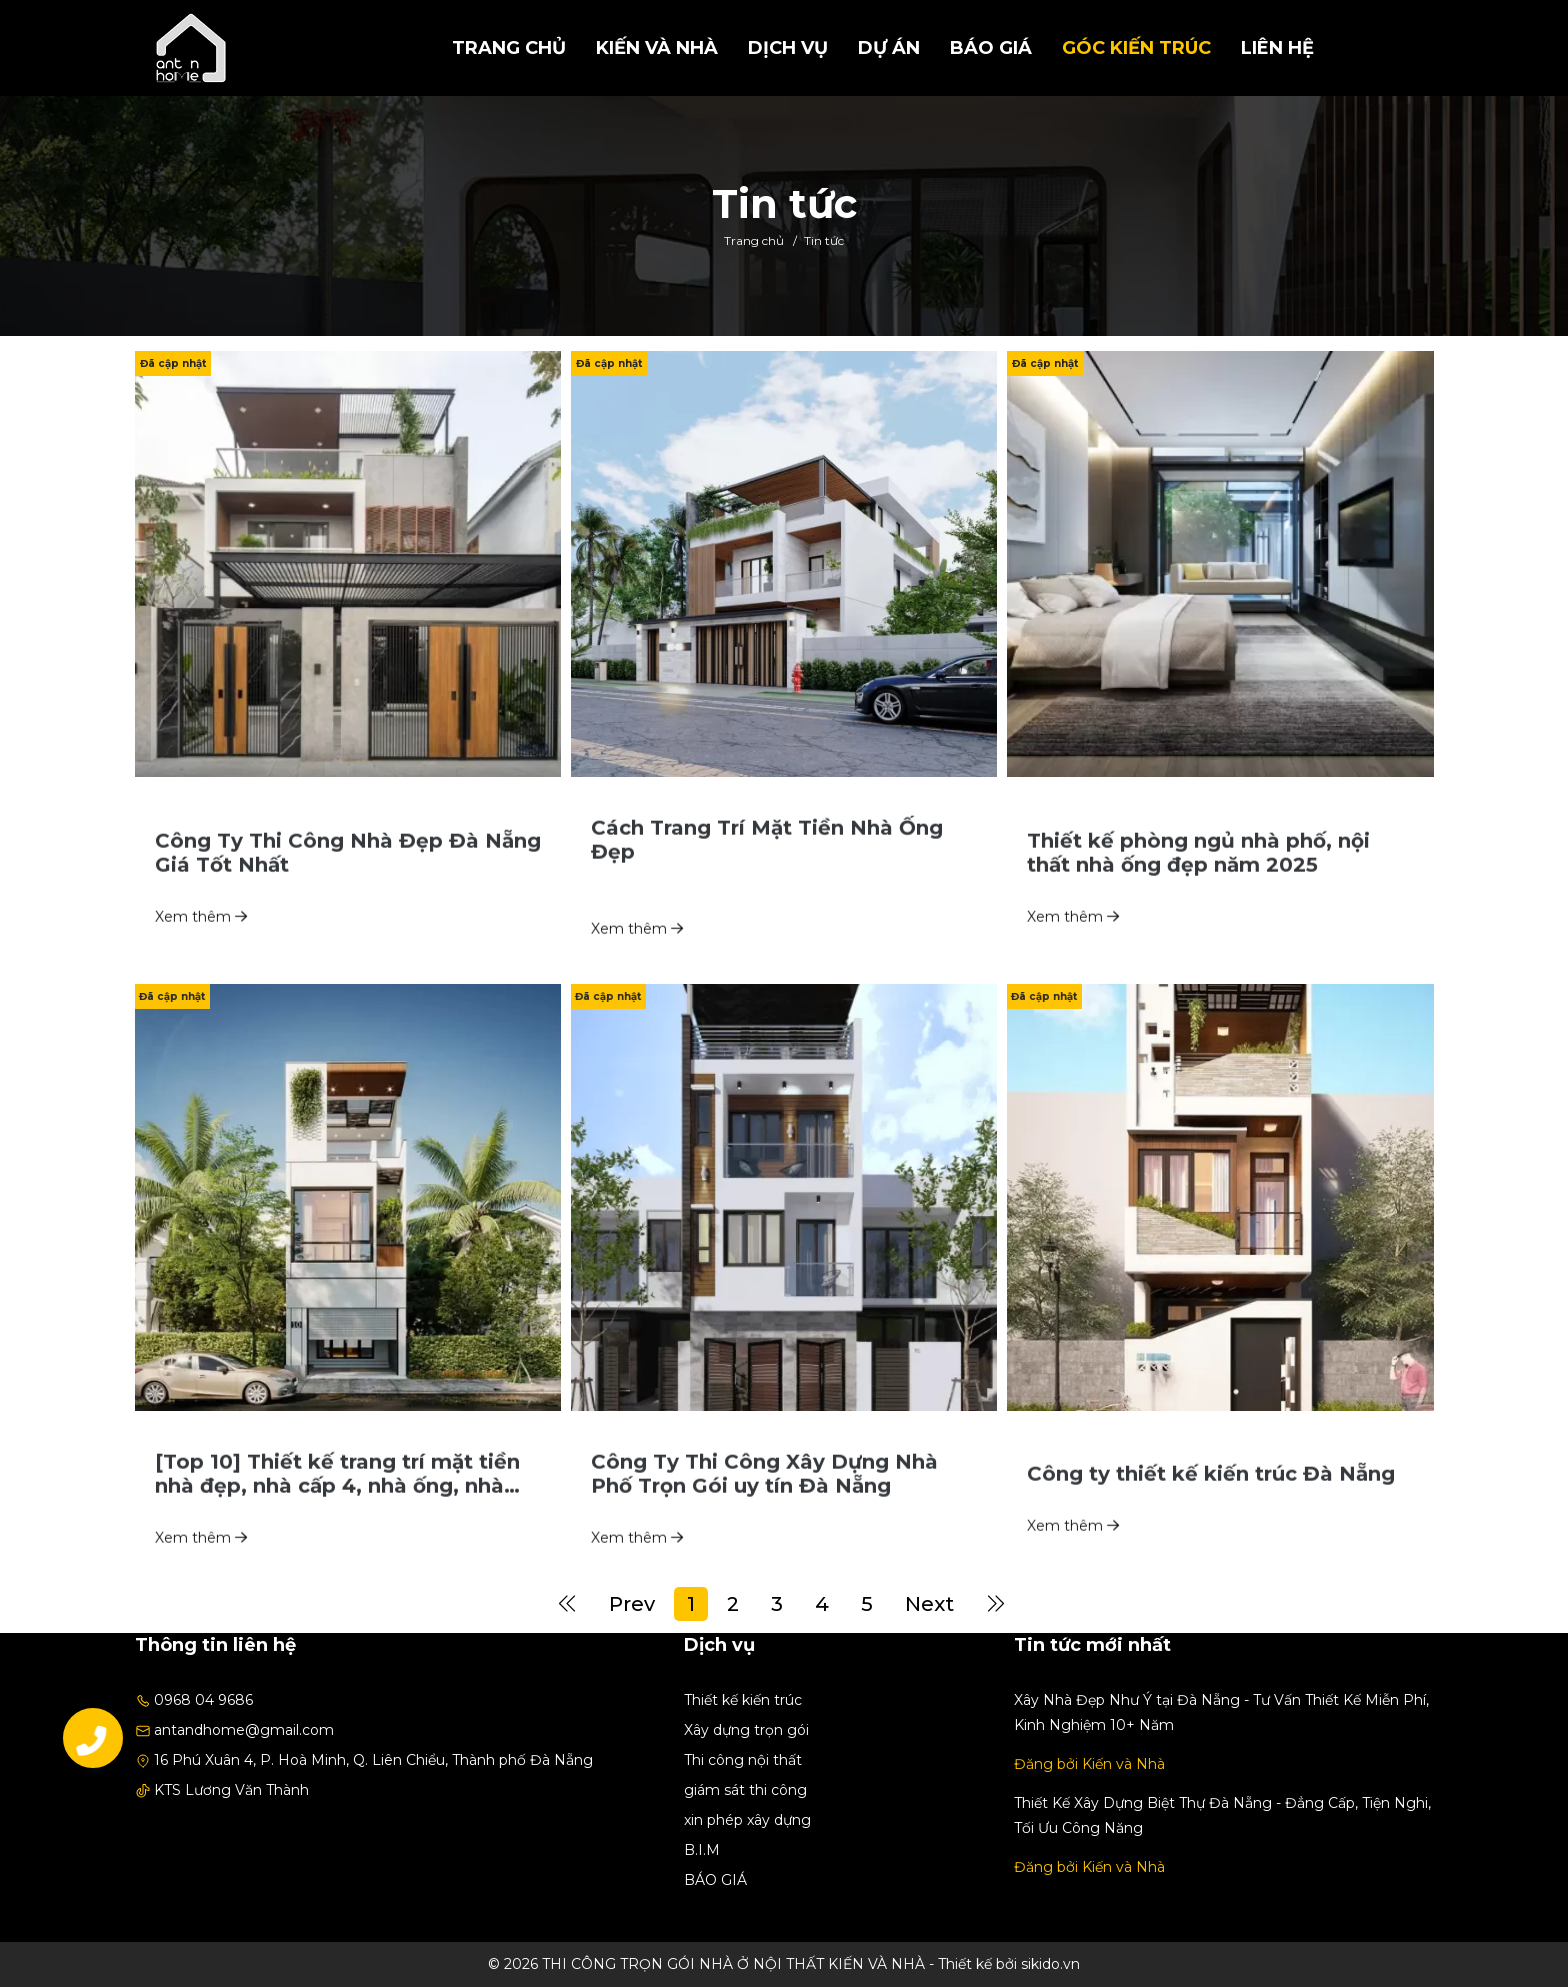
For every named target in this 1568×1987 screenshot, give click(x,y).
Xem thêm (201, 950)
